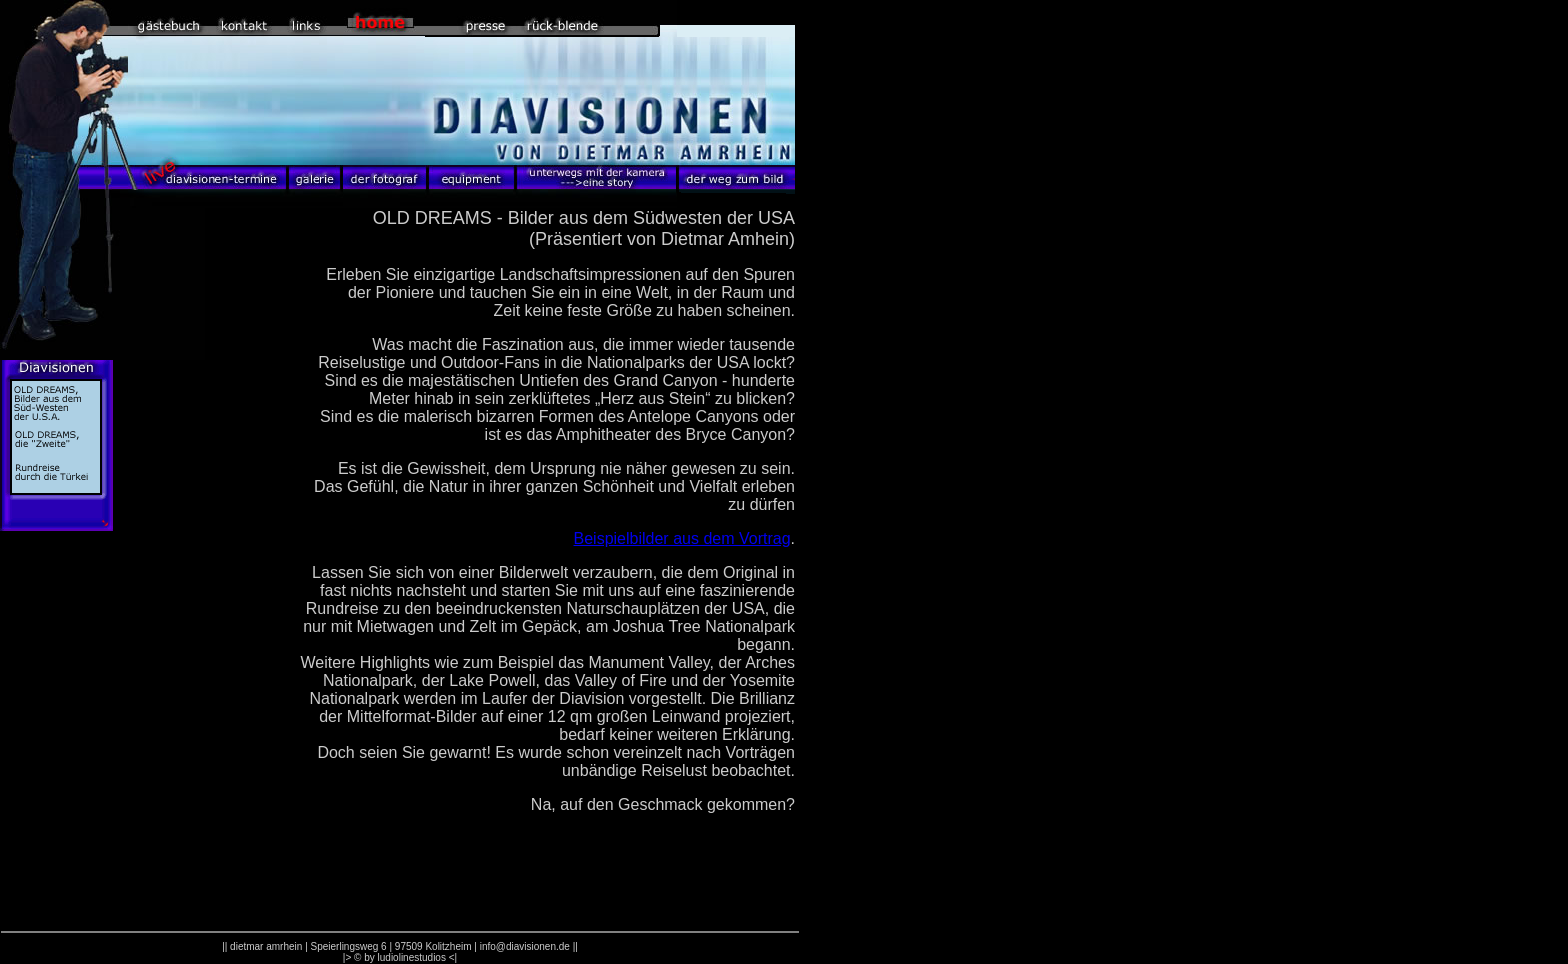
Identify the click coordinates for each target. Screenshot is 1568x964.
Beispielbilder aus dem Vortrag (682, 538)
